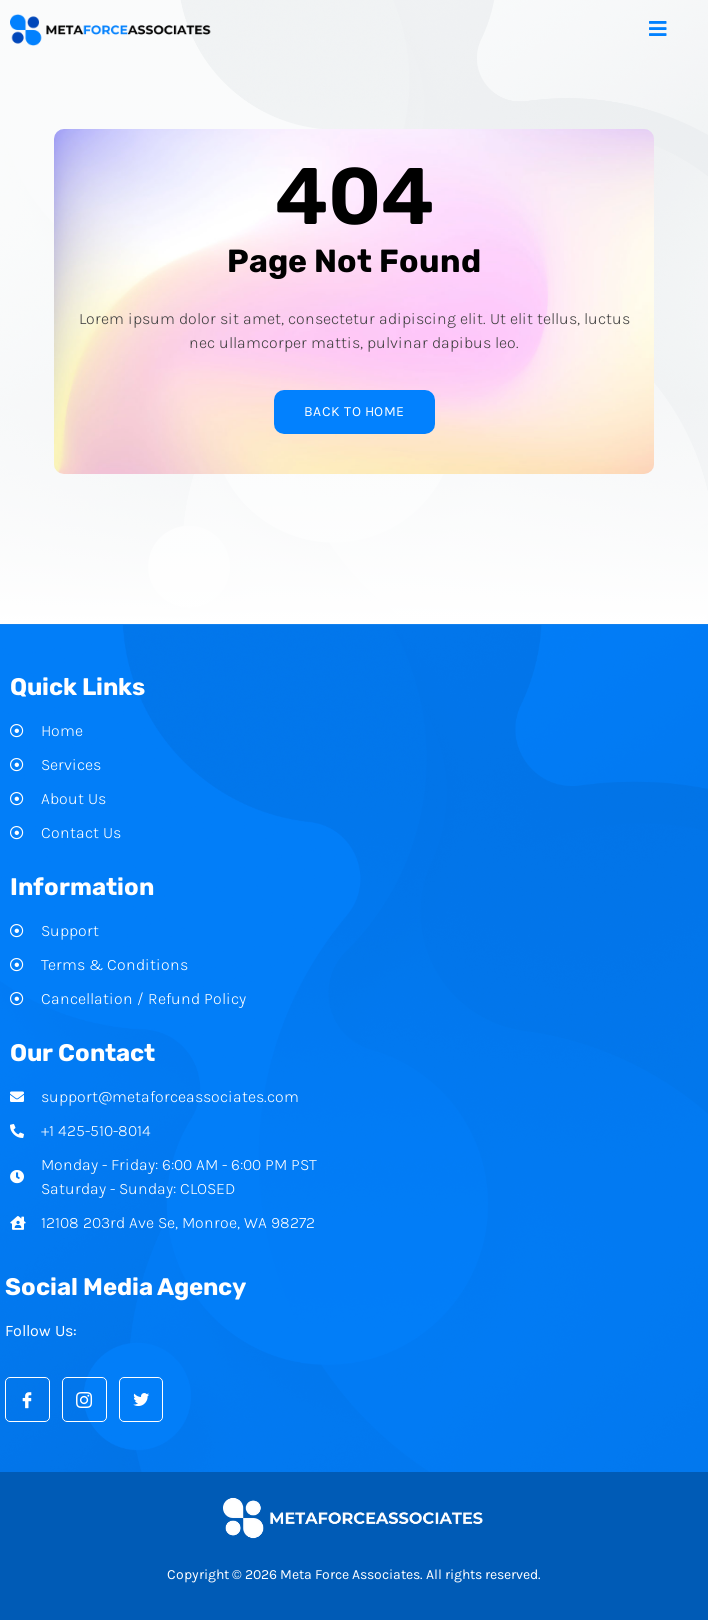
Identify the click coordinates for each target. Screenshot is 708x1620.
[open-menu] (673, 30)
